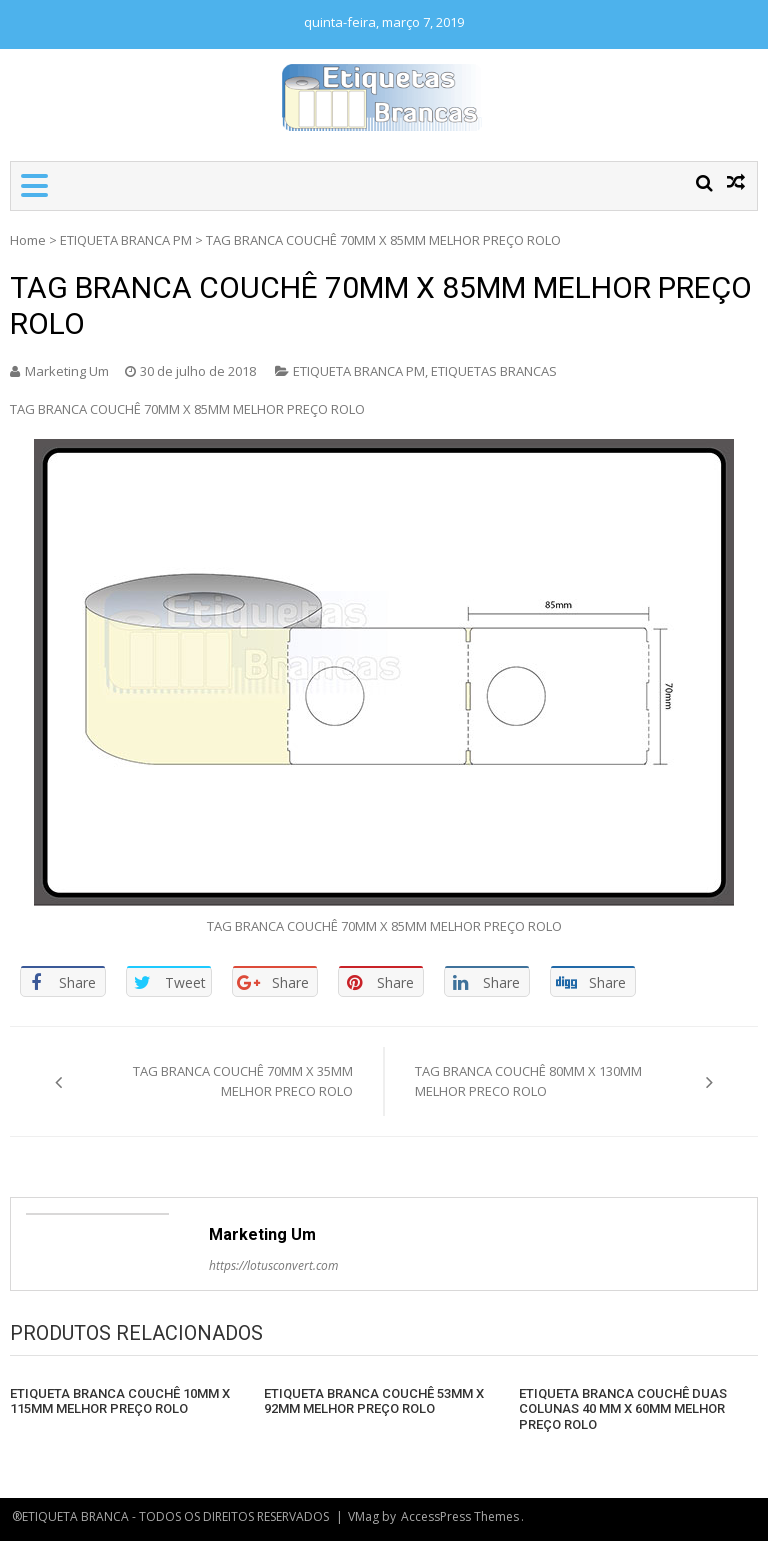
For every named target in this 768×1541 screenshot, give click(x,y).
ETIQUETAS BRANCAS (494, 371)
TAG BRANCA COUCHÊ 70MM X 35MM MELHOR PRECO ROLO (243, 1081)
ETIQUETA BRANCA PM (126, 240)
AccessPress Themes (460, 1516)
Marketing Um (67, 371)
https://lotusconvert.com (273, 1265)
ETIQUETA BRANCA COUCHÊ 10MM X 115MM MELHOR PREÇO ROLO (120, 1401)
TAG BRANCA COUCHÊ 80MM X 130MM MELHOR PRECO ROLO (528, 1081)
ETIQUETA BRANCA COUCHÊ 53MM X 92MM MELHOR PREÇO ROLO (374, 1401)
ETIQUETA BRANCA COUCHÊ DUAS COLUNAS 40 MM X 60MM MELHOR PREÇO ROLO (623, 1409)
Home (28, 240)
